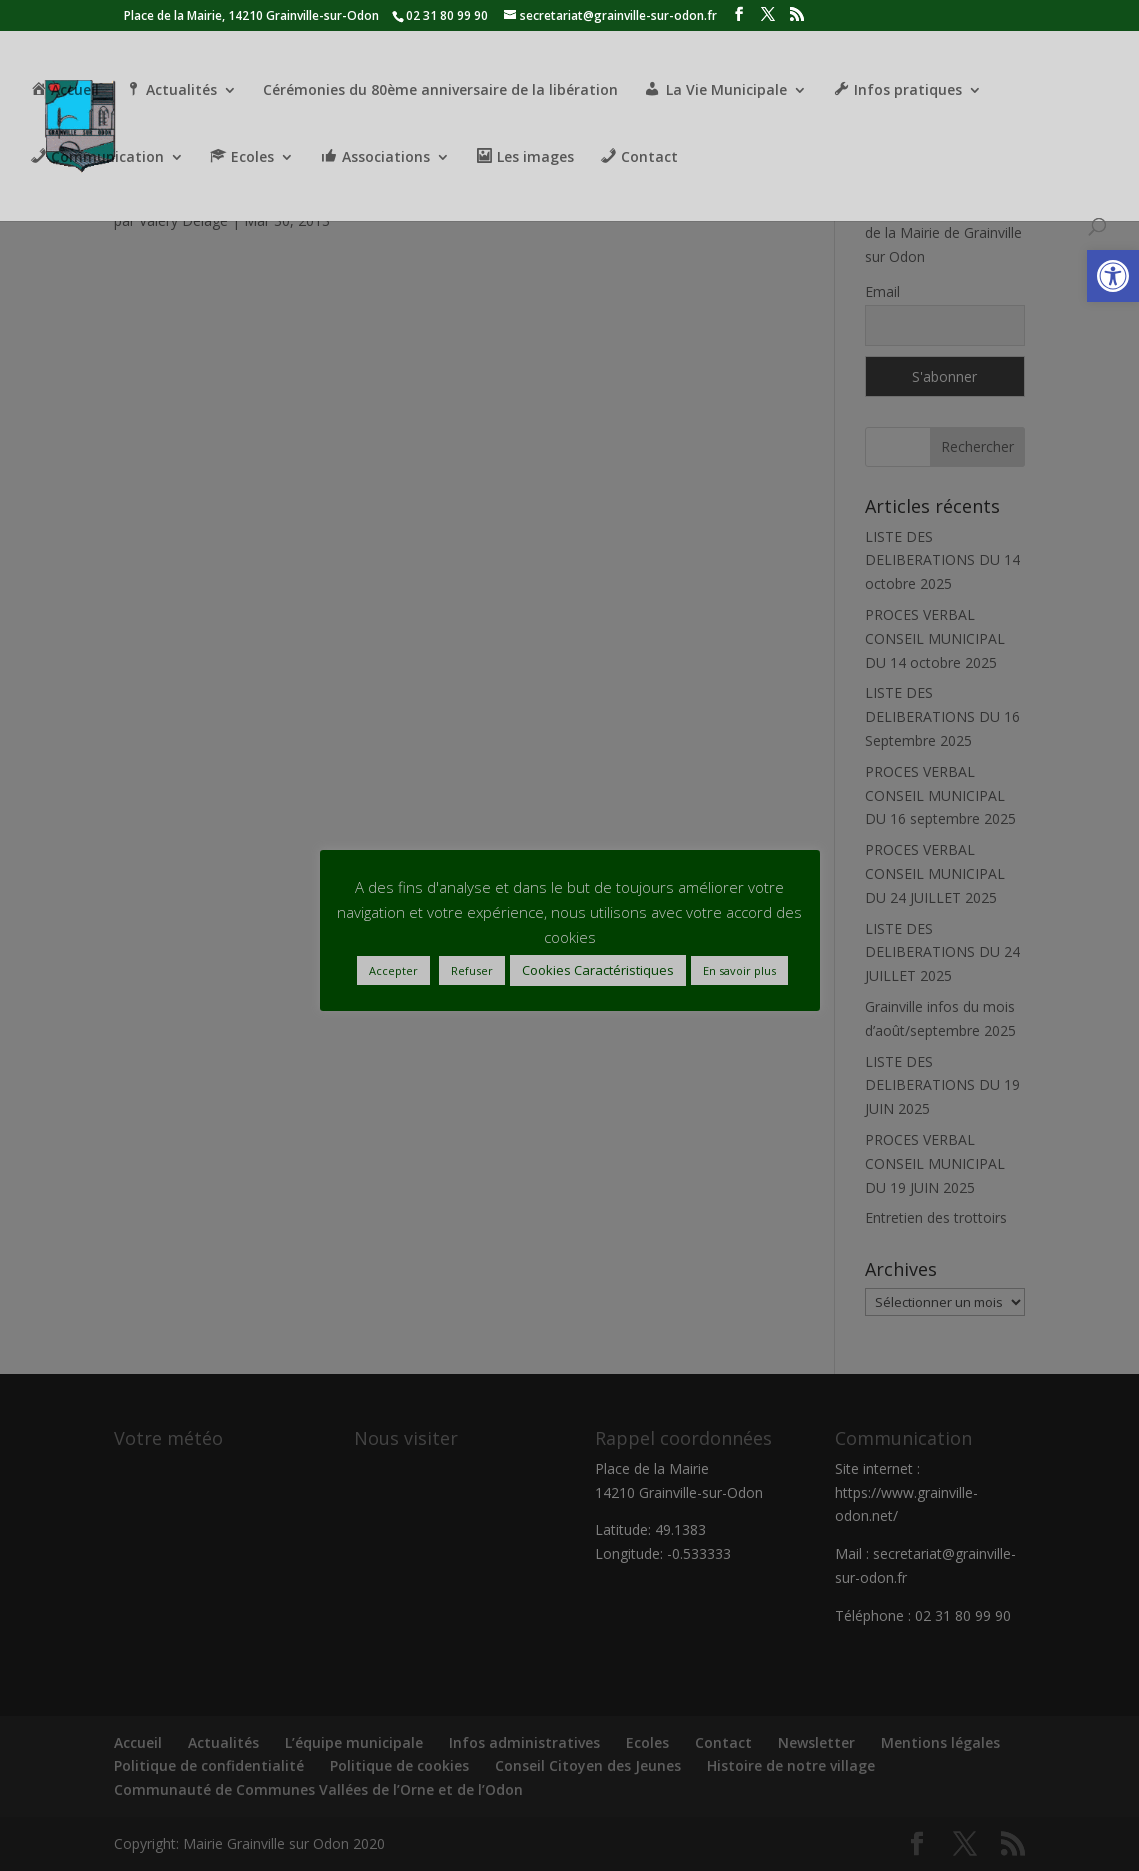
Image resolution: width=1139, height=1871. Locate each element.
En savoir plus (739, 970)
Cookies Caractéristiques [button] (598, 970)
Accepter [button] (393, 970)
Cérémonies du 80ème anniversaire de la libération (440, 91)
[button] (1113, 276)
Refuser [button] (472, 970)
